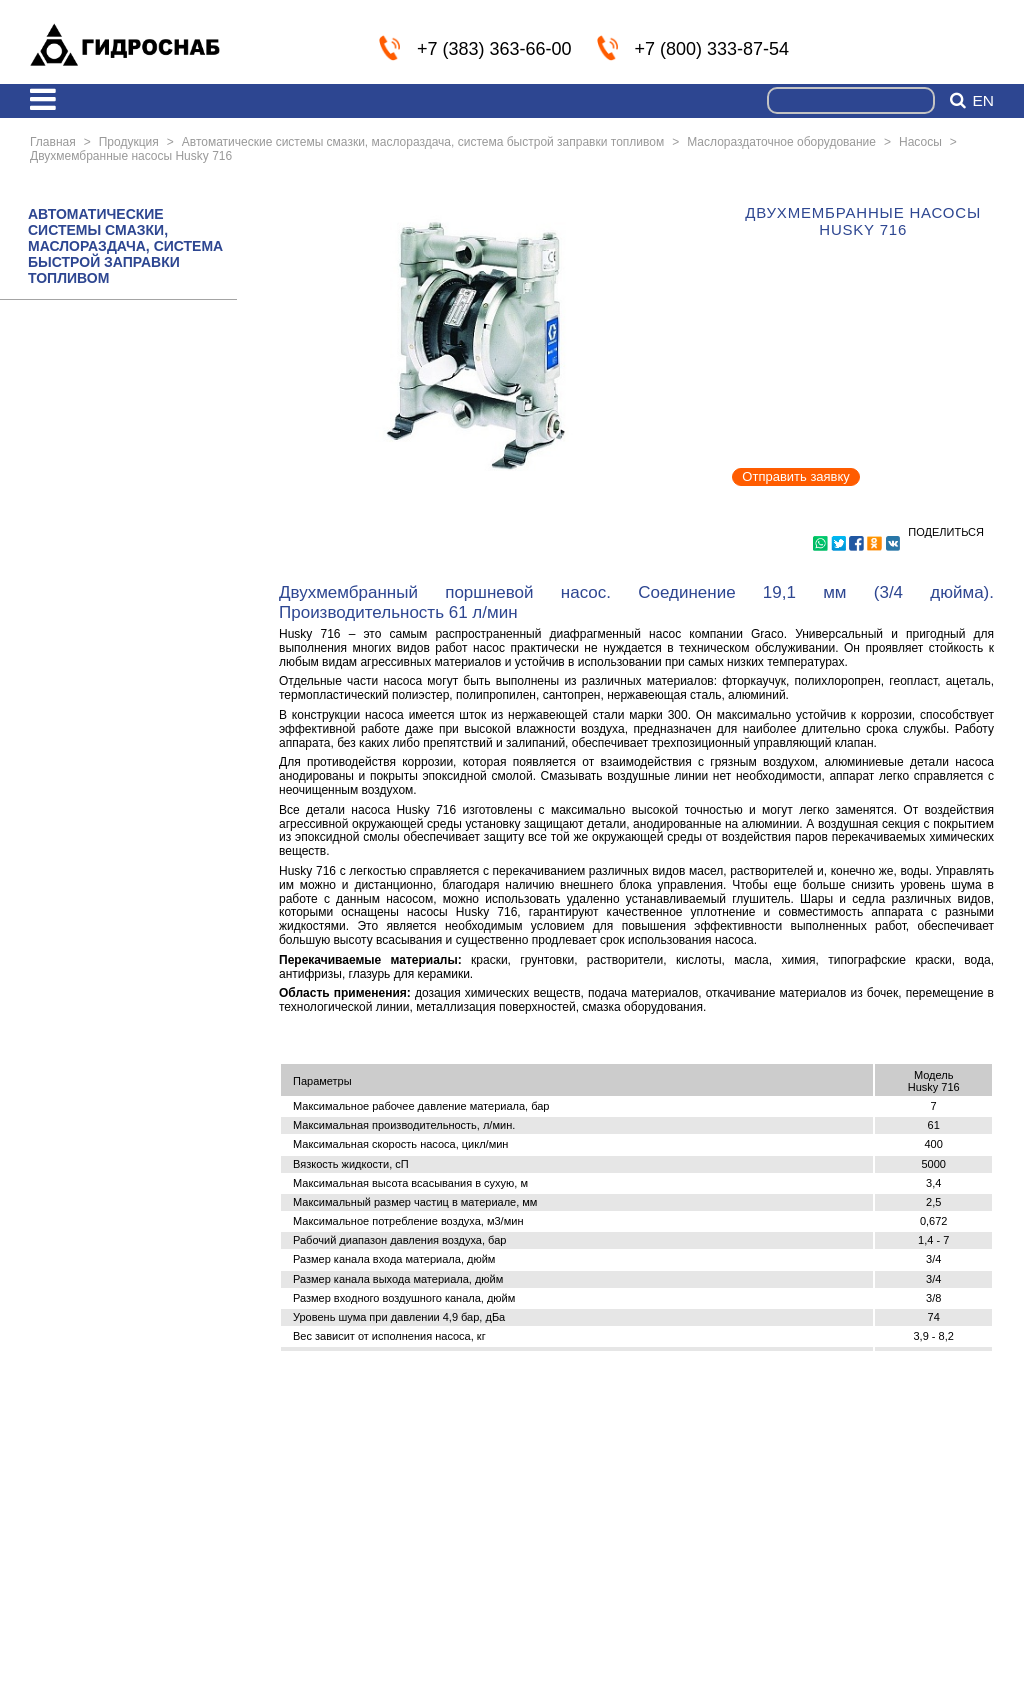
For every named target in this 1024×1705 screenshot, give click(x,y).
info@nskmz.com (981, 47)
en (983, 101)
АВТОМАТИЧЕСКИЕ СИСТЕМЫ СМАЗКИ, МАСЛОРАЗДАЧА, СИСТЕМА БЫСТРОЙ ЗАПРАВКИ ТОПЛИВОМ (125, 246)
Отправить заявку (796, 476)
